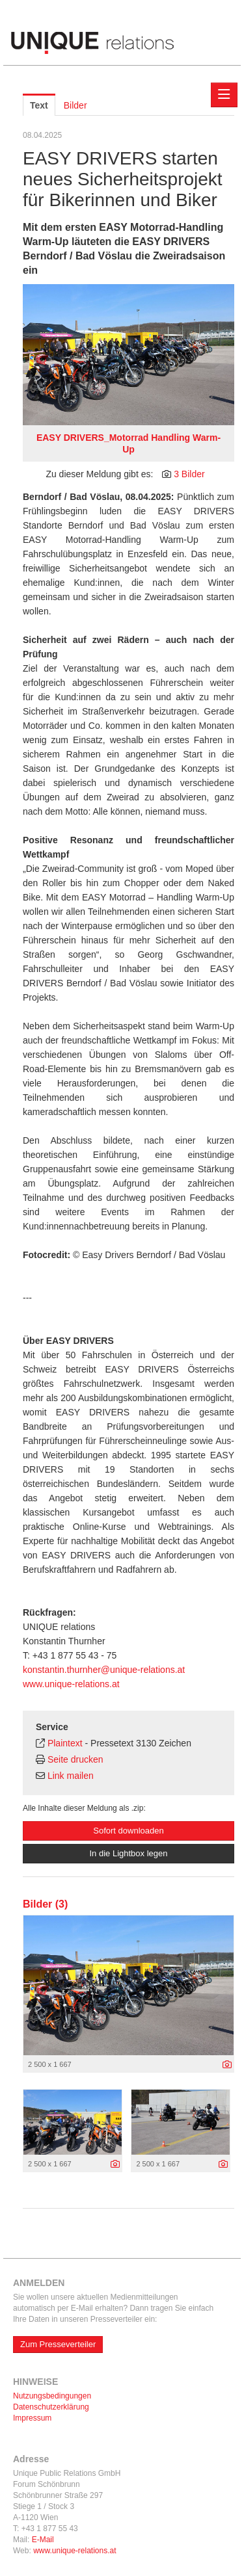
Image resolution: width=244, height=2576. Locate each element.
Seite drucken (75, 1759)
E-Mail (43, 2539)
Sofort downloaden (128, 1830)
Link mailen (70, 1775)
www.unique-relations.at (71, 1684)
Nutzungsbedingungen (52, 2395)
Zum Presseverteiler (58, 2344)
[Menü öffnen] (224, 95)
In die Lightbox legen (129, 1853)
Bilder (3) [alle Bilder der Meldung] (45, 1904)
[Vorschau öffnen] (128, 354)
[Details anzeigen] (227, 2065)
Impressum (32, 2418)
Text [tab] (39, 105)
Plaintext (65, 1743)
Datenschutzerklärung (51, 2407)
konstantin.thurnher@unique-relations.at (104, 1669)
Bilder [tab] (75, 105)
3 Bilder (189, 474)
